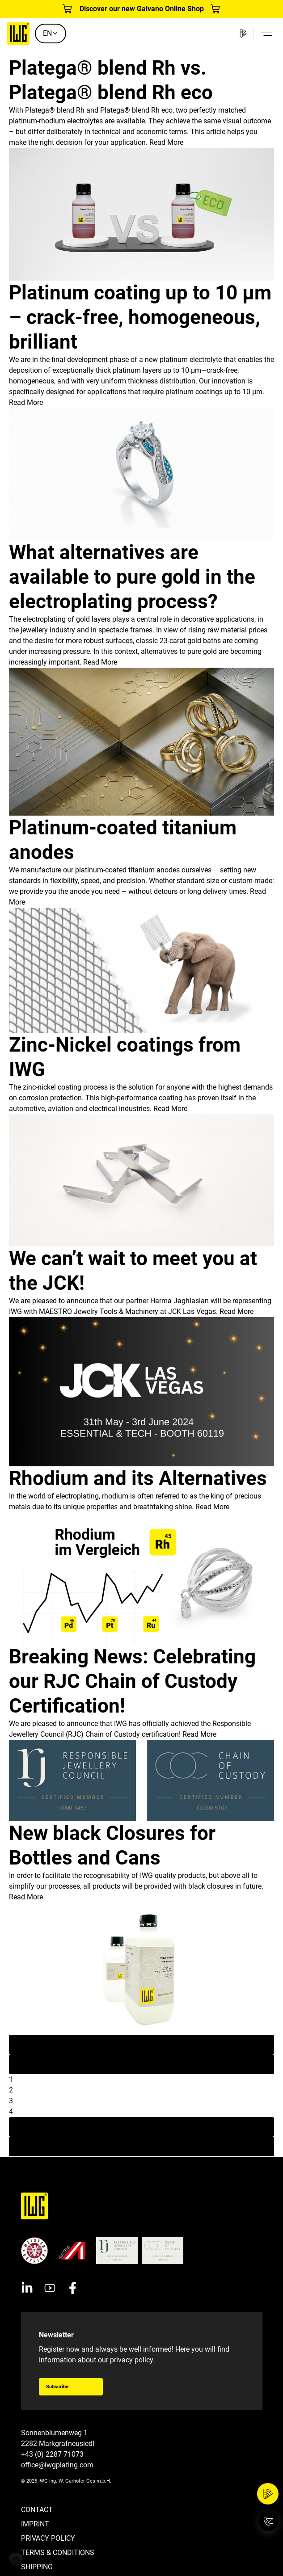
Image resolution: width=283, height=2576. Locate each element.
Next (142, 2126)
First (141, 2044)
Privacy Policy (48, 2538)
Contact (37, 2509)
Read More (166, 142)
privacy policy (131, 2360)
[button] (16, 2560)
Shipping (37, 2567)
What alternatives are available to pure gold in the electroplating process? (132, 577)
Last (141, 2146)
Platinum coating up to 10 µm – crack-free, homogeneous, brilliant (140, 317)
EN (50, 33)
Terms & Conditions (57, 2552)
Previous (141, 2064)
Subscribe (57, 2387)
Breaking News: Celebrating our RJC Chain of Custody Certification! (132, 1681)
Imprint (35, 2524)
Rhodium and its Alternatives (138, 1478)
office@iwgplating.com (57, 2465)
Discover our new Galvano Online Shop (142, 8)
